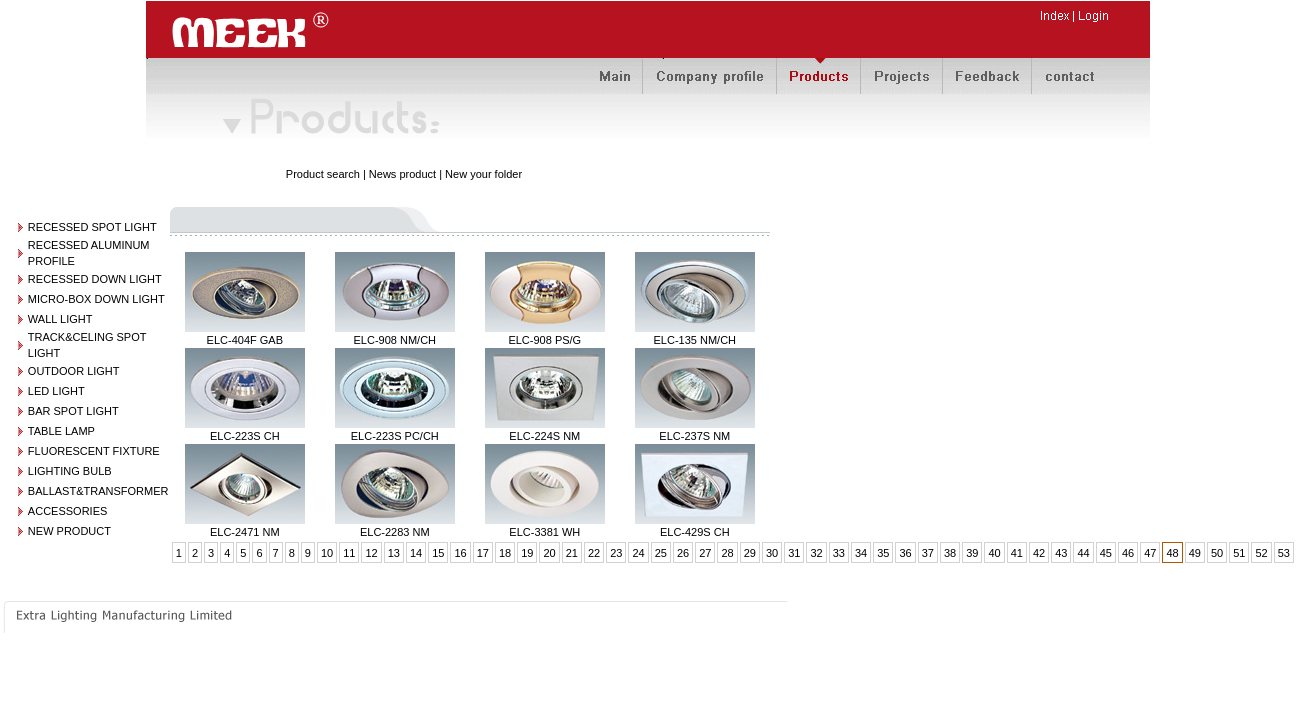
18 (505, 553)
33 (839, 553)
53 (1284, 553)
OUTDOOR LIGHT (74, 371)
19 (527, 553)
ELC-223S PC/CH (395, 436)
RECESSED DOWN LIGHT (95, 279)
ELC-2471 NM (245, 532)
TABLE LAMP (61, 431)
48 (1172, 553)
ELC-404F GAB (245, 340)
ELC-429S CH (695, 532)
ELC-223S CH (245, 436)
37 (928, 553)
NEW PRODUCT (69, 531)
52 (1261, 553)
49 (1195, 553)
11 (349, 553)
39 (972, 553)
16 (460, 553)
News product (402, 174)
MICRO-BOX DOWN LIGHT (96, 299)
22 (594, 553)
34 (861, 553)
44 (1083, 553)
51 (1239, 553)
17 (483, 553)
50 (1217, 553)
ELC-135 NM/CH (695, 340)
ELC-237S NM (694, 436)
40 (994, 553)
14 (416, 553)
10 (327, 553)
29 (750, 553)
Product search (323, 174)
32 (816, 553)
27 (705, 553)
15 (438, 553)
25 (661, 553)
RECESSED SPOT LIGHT (92, 227)
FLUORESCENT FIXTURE (94, 451)
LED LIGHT (56, 391)
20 (549, 553)
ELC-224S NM (544, 436)
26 (683, 553)
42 (1039, 553)
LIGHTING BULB (70, 471)
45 (1106, 553)
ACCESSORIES (67, 511)
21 (572, 553)
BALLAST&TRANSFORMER (98, 491)
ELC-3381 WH (544, 532)
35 (883, 553)
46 (1128, 553)
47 (1150, 553)
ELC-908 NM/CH (395, 340)
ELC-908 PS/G (544, 340)
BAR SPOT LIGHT (73, 411)
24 (638, 553)
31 (794, 553)
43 (1061, 553)
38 (950, 553)
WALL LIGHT (60, 319)
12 (371, 553)
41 (1017, 553)
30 (772, 553)
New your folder (483, 174)
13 (394, 553)
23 (616, 553)
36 (905, 553)
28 (727, 553)
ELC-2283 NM (395, 532)
